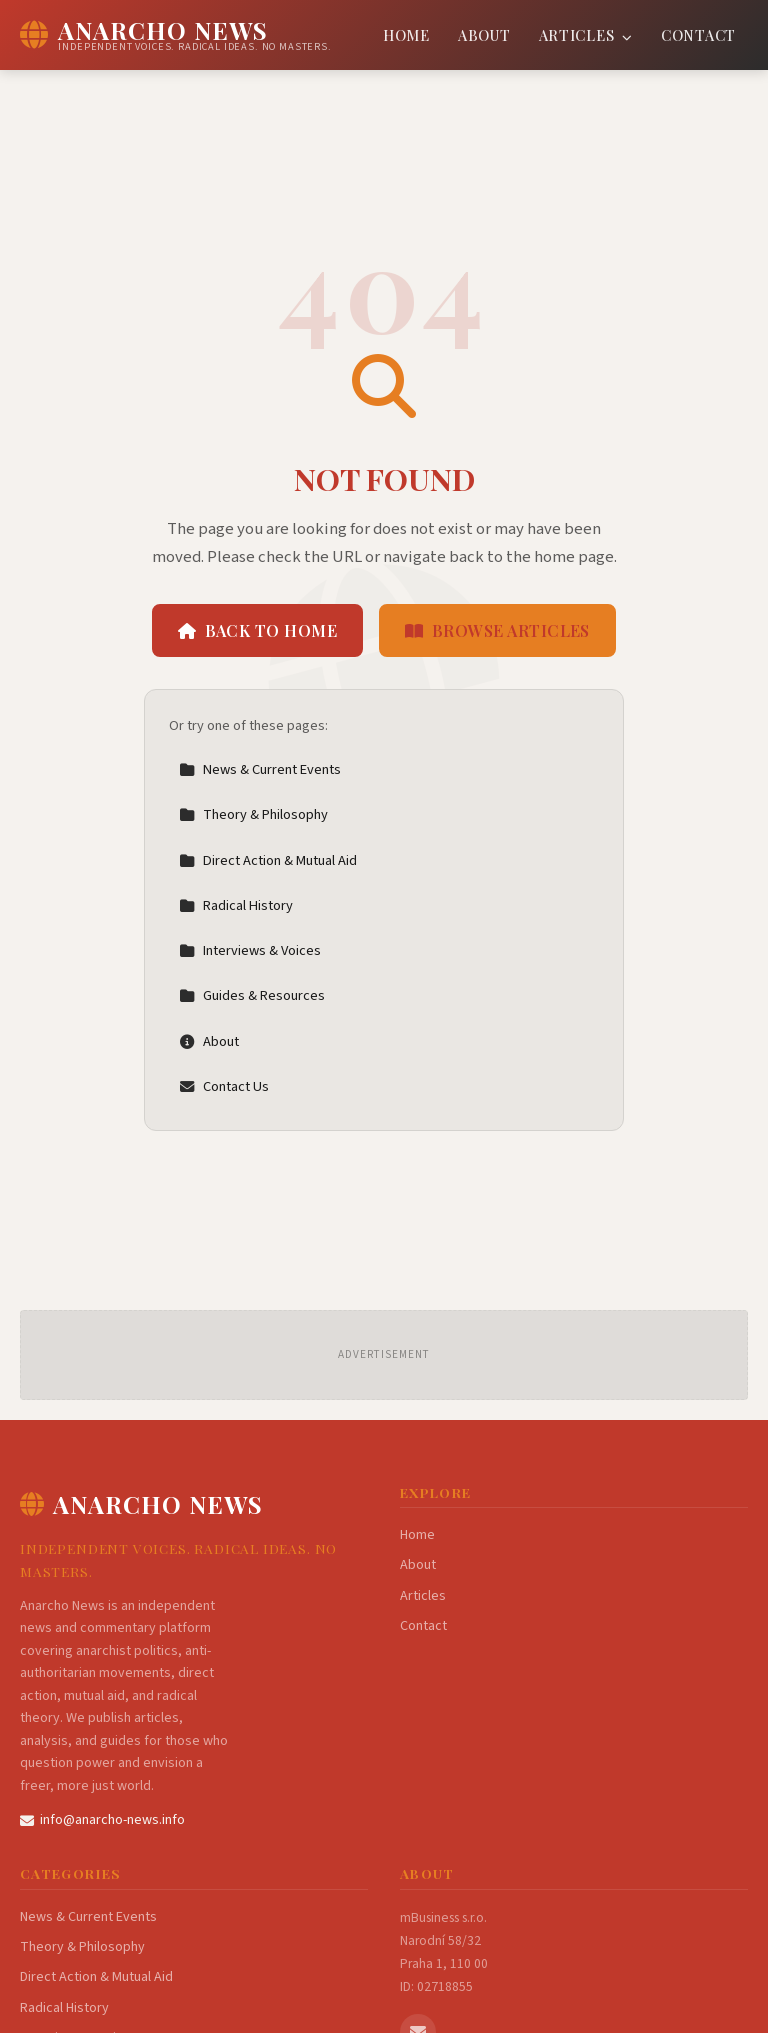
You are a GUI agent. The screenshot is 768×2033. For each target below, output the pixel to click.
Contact (698, 35)
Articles (586, 35)
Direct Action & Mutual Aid (268, 860)
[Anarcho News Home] (176, 35)
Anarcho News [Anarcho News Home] (141, 1504)
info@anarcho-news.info (102, 1820)
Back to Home (257, 630)
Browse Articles (497, 630)
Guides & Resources (252, 995)
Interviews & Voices (250, 950)
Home (406, 35)
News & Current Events (260, 769)
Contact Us (224, 1086)
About (484, 35)
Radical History (236, 905)
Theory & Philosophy (253, 814)
